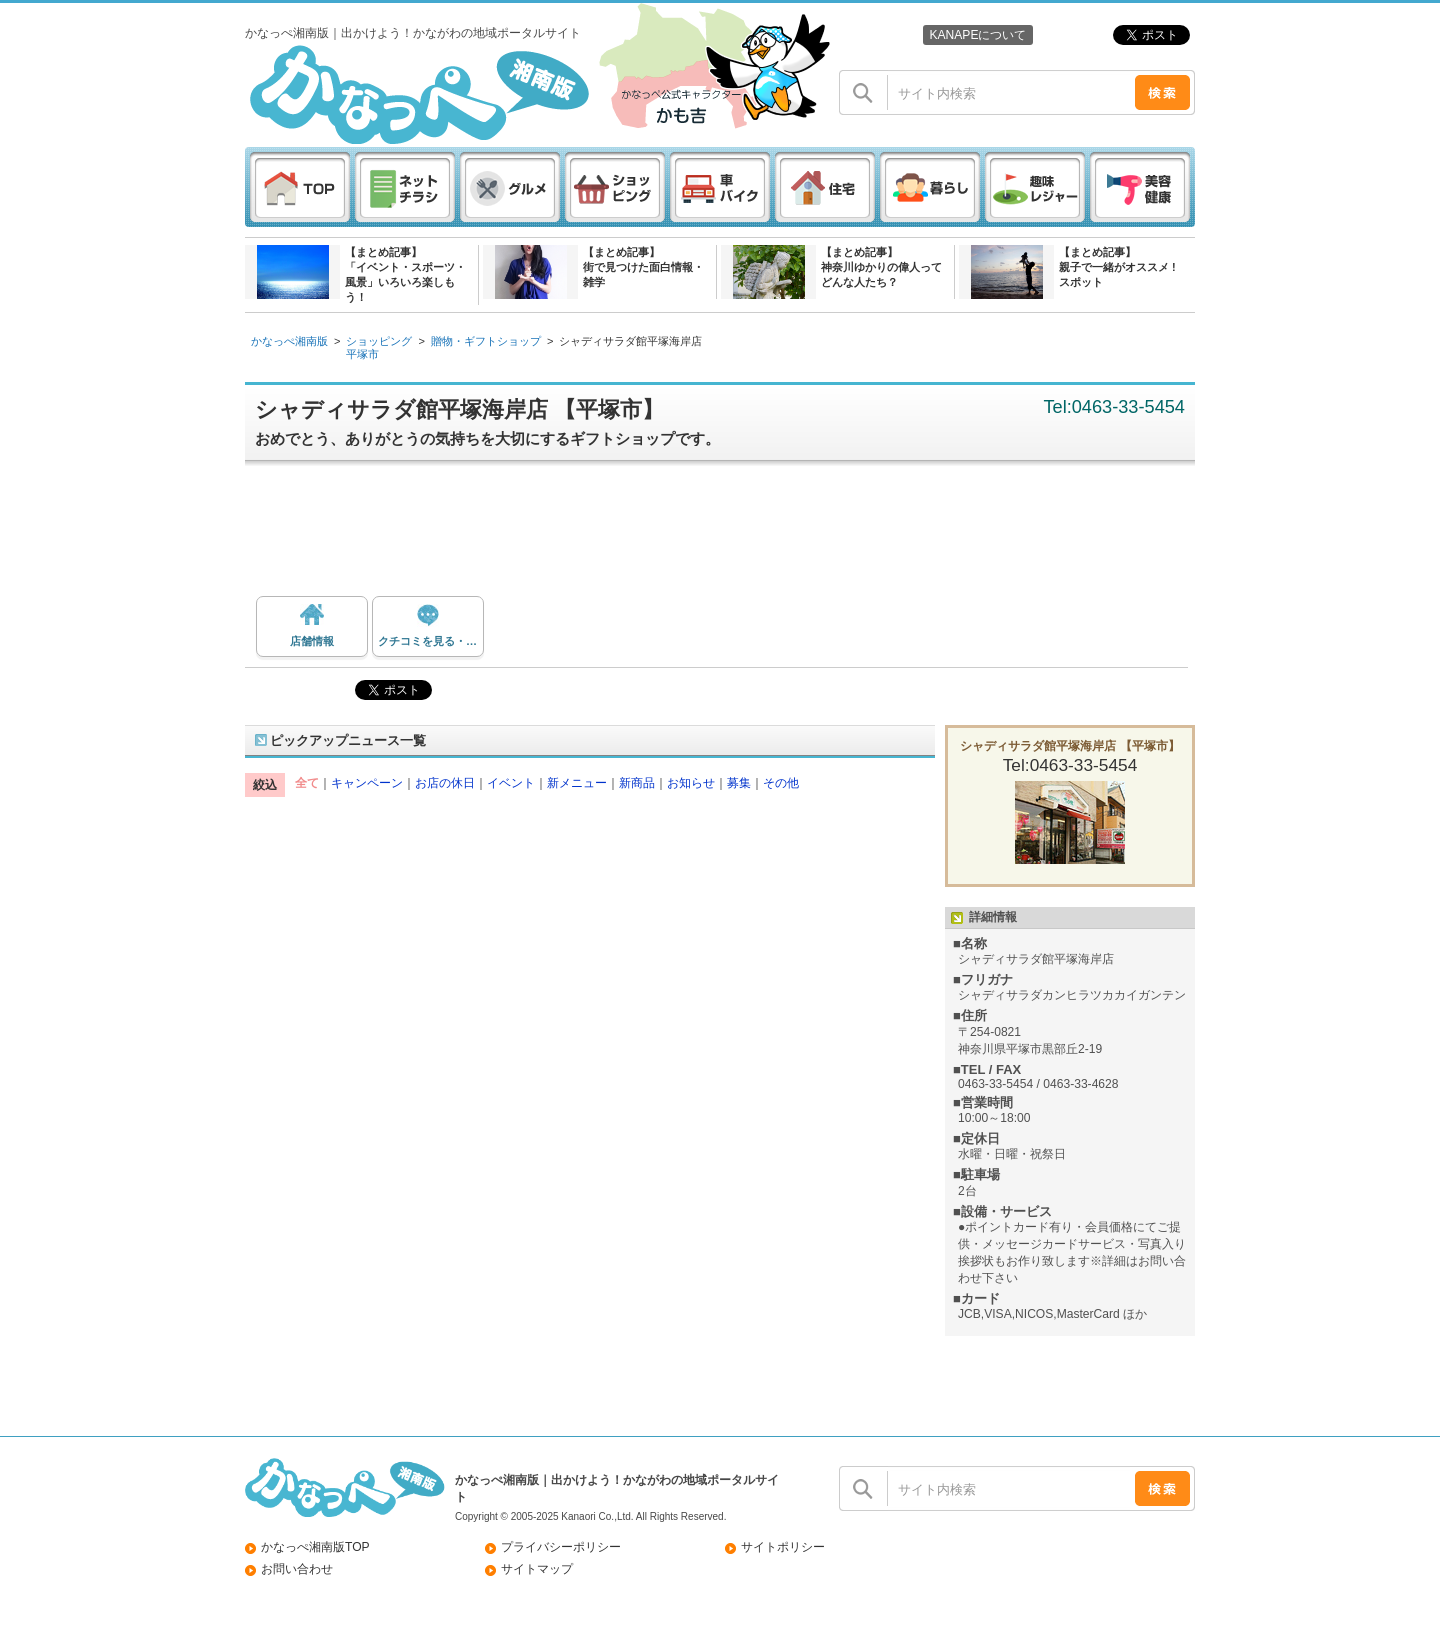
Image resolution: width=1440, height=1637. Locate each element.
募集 (739, 783)
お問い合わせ (297, 1569)
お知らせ (691, 783)
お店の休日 (445, 783)
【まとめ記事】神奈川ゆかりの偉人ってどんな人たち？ (881, 267)
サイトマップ (537, 1569)
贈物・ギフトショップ (486, 341)
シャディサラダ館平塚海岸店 (630, 341)
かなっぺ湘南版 (289, 341)
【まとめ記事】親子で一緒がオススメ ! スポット (1117, 267)
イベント (511, 783)
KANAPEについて (977, 35)
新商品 (637, 783)
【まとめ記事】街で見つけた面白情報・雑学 (643, 267)
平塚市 (362, 354)
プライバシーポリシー (561, 1547)
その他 (781, 783)
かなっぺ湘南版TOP (315, 1547)
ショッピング (379, 341)
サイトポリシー (783, 1547)
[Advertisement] (730, 536)
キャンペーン (367, 783)
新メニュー (577, 783)
